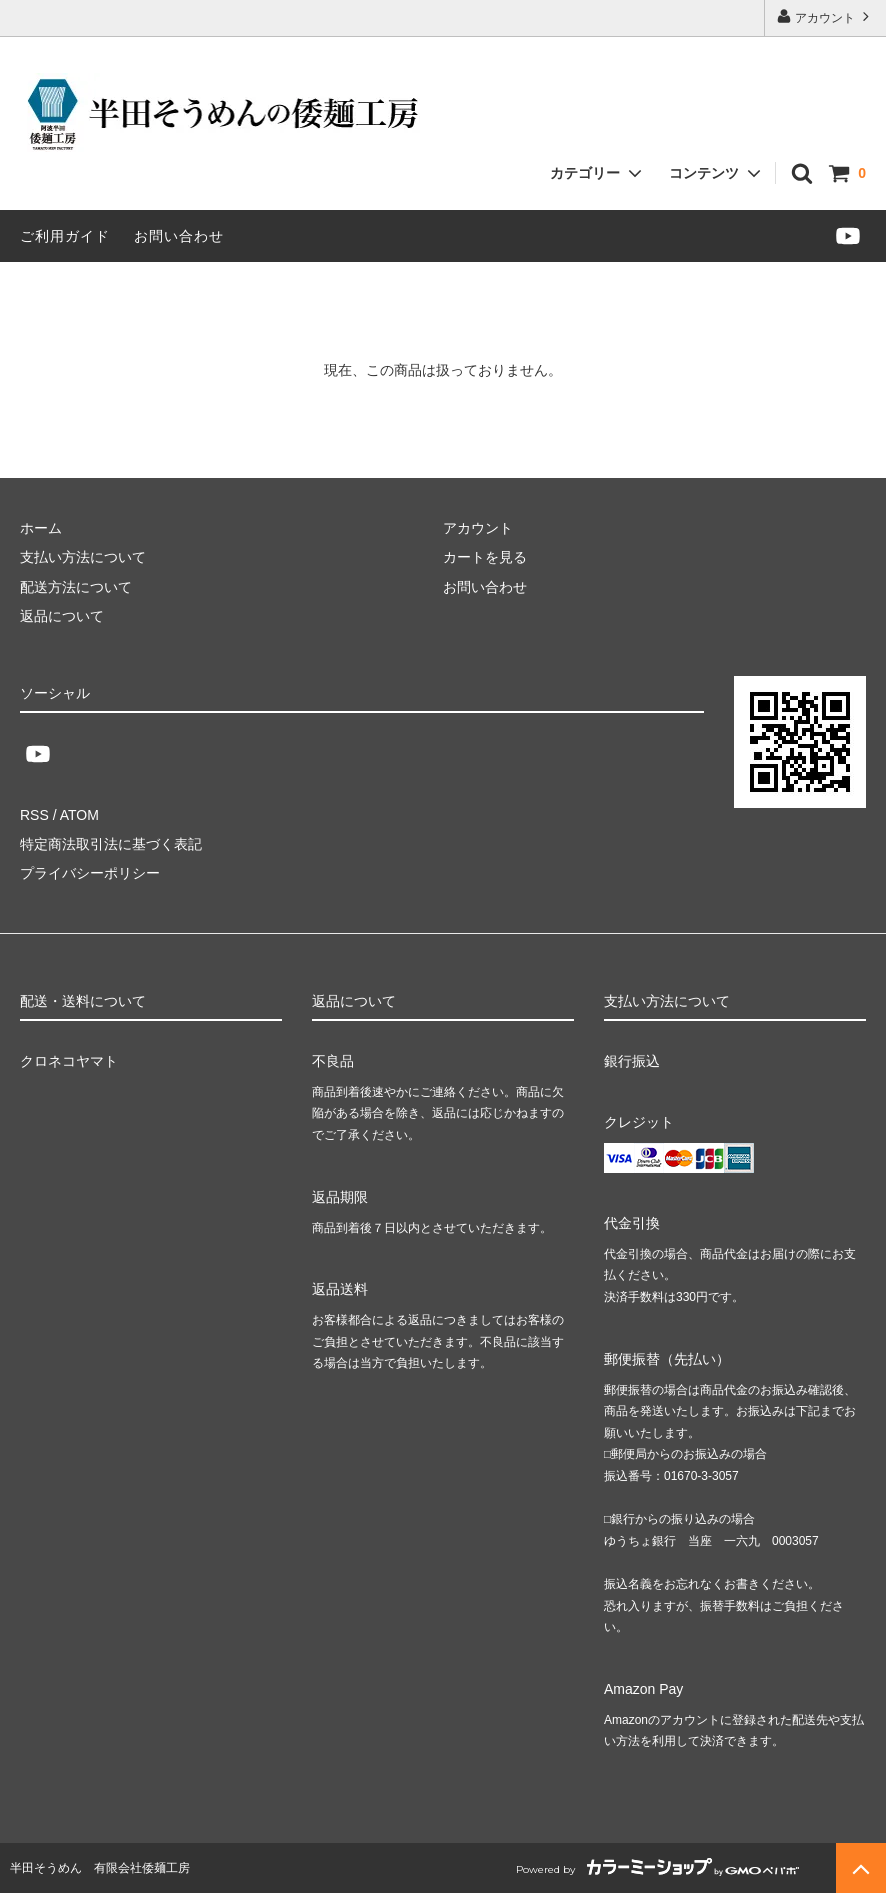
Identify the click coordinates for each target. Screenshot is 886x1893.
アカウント (825, 16)
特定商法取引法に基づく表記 (111, 844)
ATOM (79, 815)
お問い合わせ (179, 236)
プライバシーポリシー (90, 873)
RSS (34, 815)
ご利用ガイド (65, 236)
